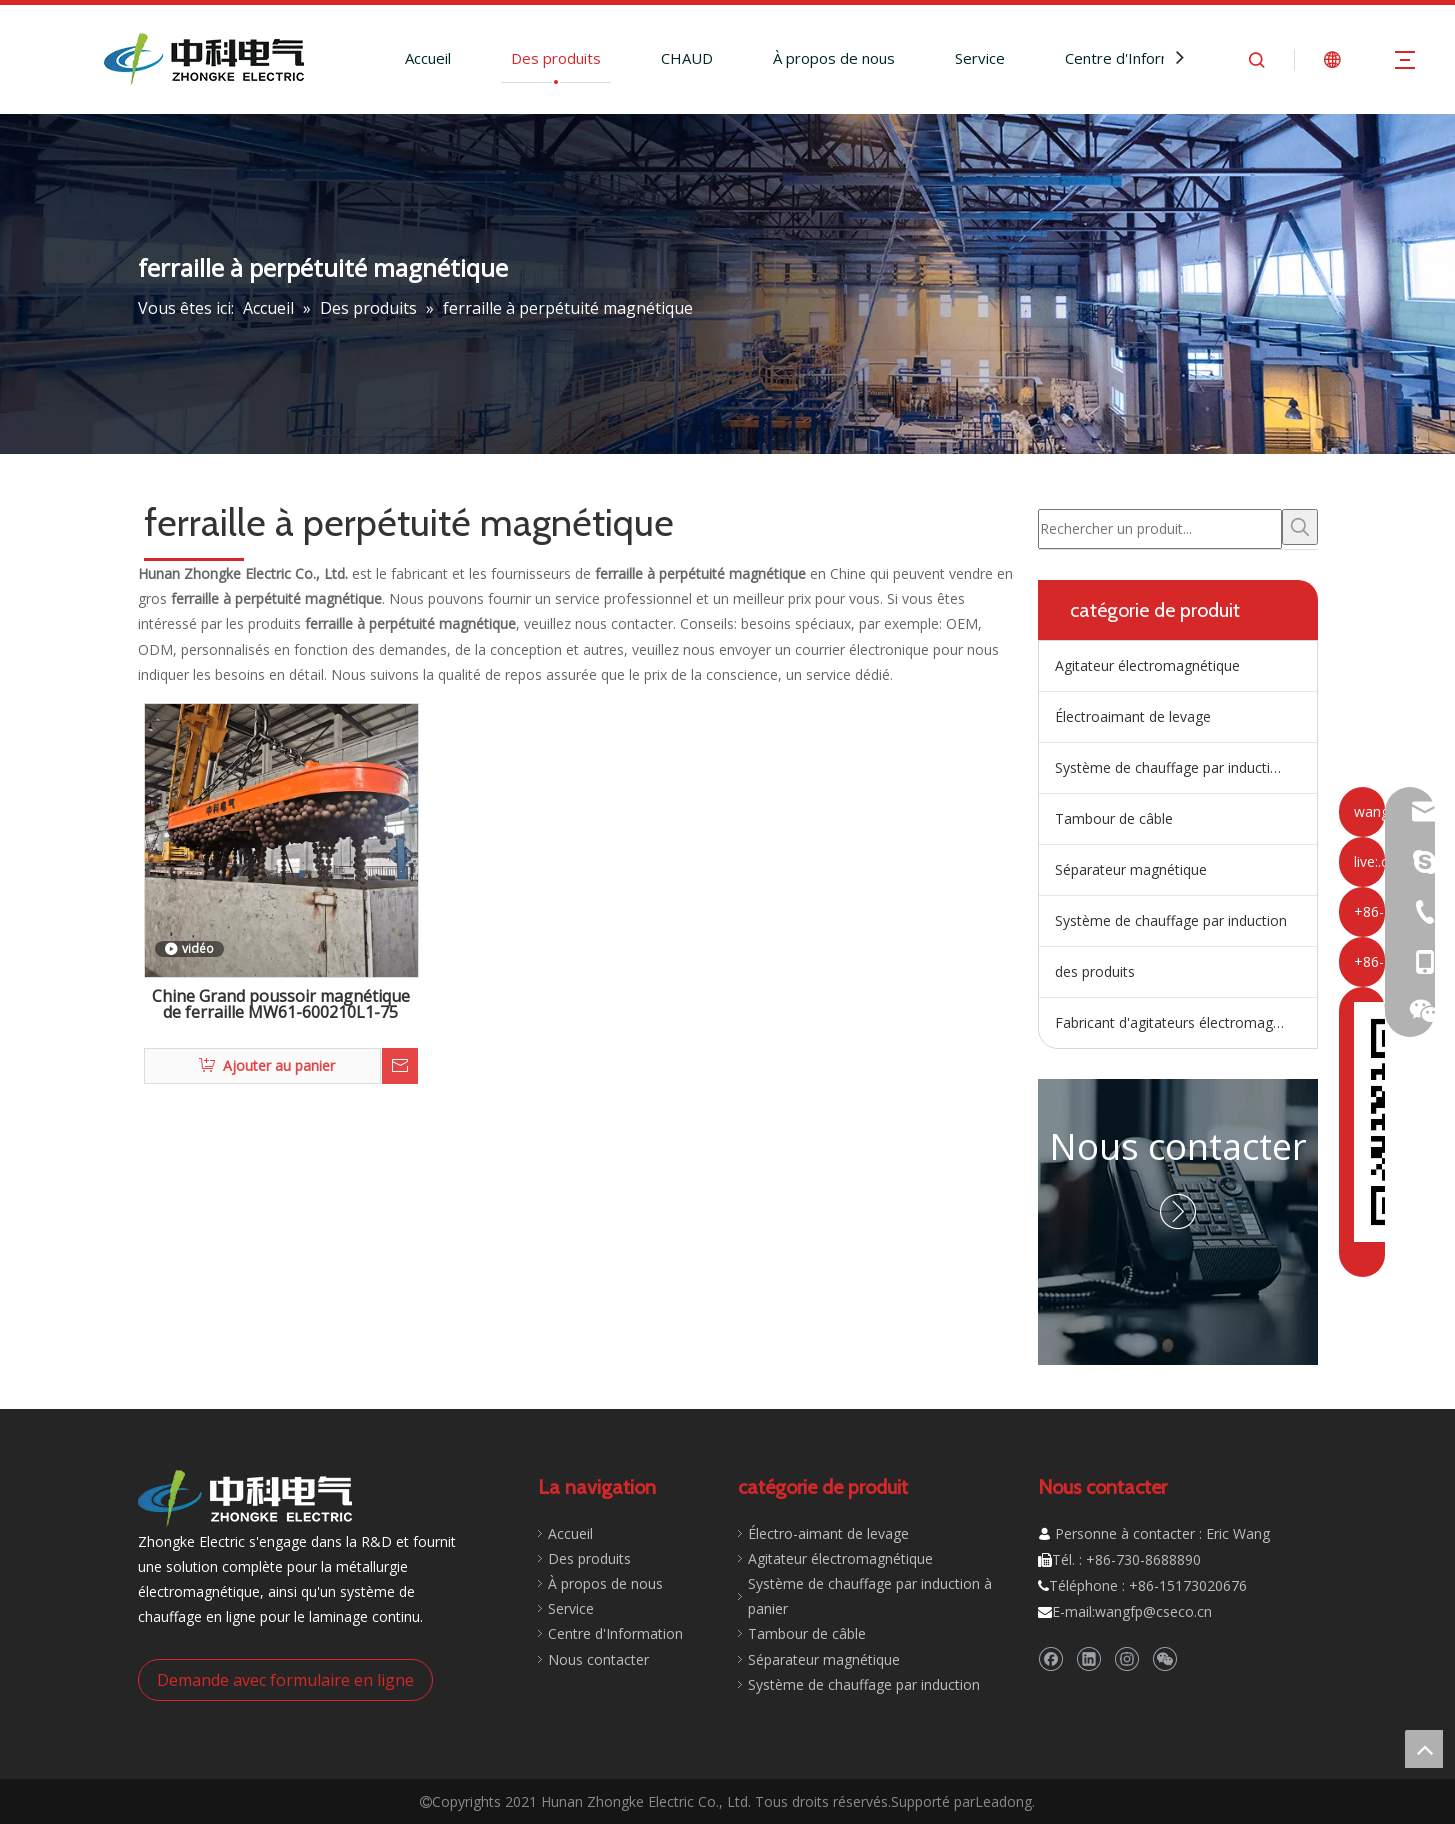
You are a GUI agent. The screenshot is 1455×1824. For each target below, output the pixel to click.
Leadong (1003, 1801)
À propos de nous (834, 58)
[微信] (1164, 1658)
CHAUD (687, 58)
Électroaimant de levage (1133, 716)
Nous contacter (1178, 1146)
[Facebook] (1050, 1658)
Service (980, 58)
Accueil (428, 58)
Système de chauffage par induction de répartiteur (1186, 767)
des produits (1095, 971)
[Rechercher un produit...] (1160, 529)
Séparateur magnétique (1131, 869)
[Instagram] (1126, 1658)
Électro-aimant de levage (828, 1533)
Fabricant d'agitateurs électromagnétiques (1186, 1022)
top (1424, 1749)
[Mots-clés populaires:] (1300, 527)
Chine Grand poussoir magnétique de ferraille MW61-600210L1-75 (281, 1005)
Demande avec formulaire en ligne (285, 1680)
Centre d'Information (1136, 58)
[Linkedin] (1088, 1658)
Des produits (556, 58)
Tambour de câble (1114, 818)
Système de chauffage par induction (1171, 920)
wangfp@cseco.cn (1153, 1611)
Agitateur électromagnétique (1147, 665)
